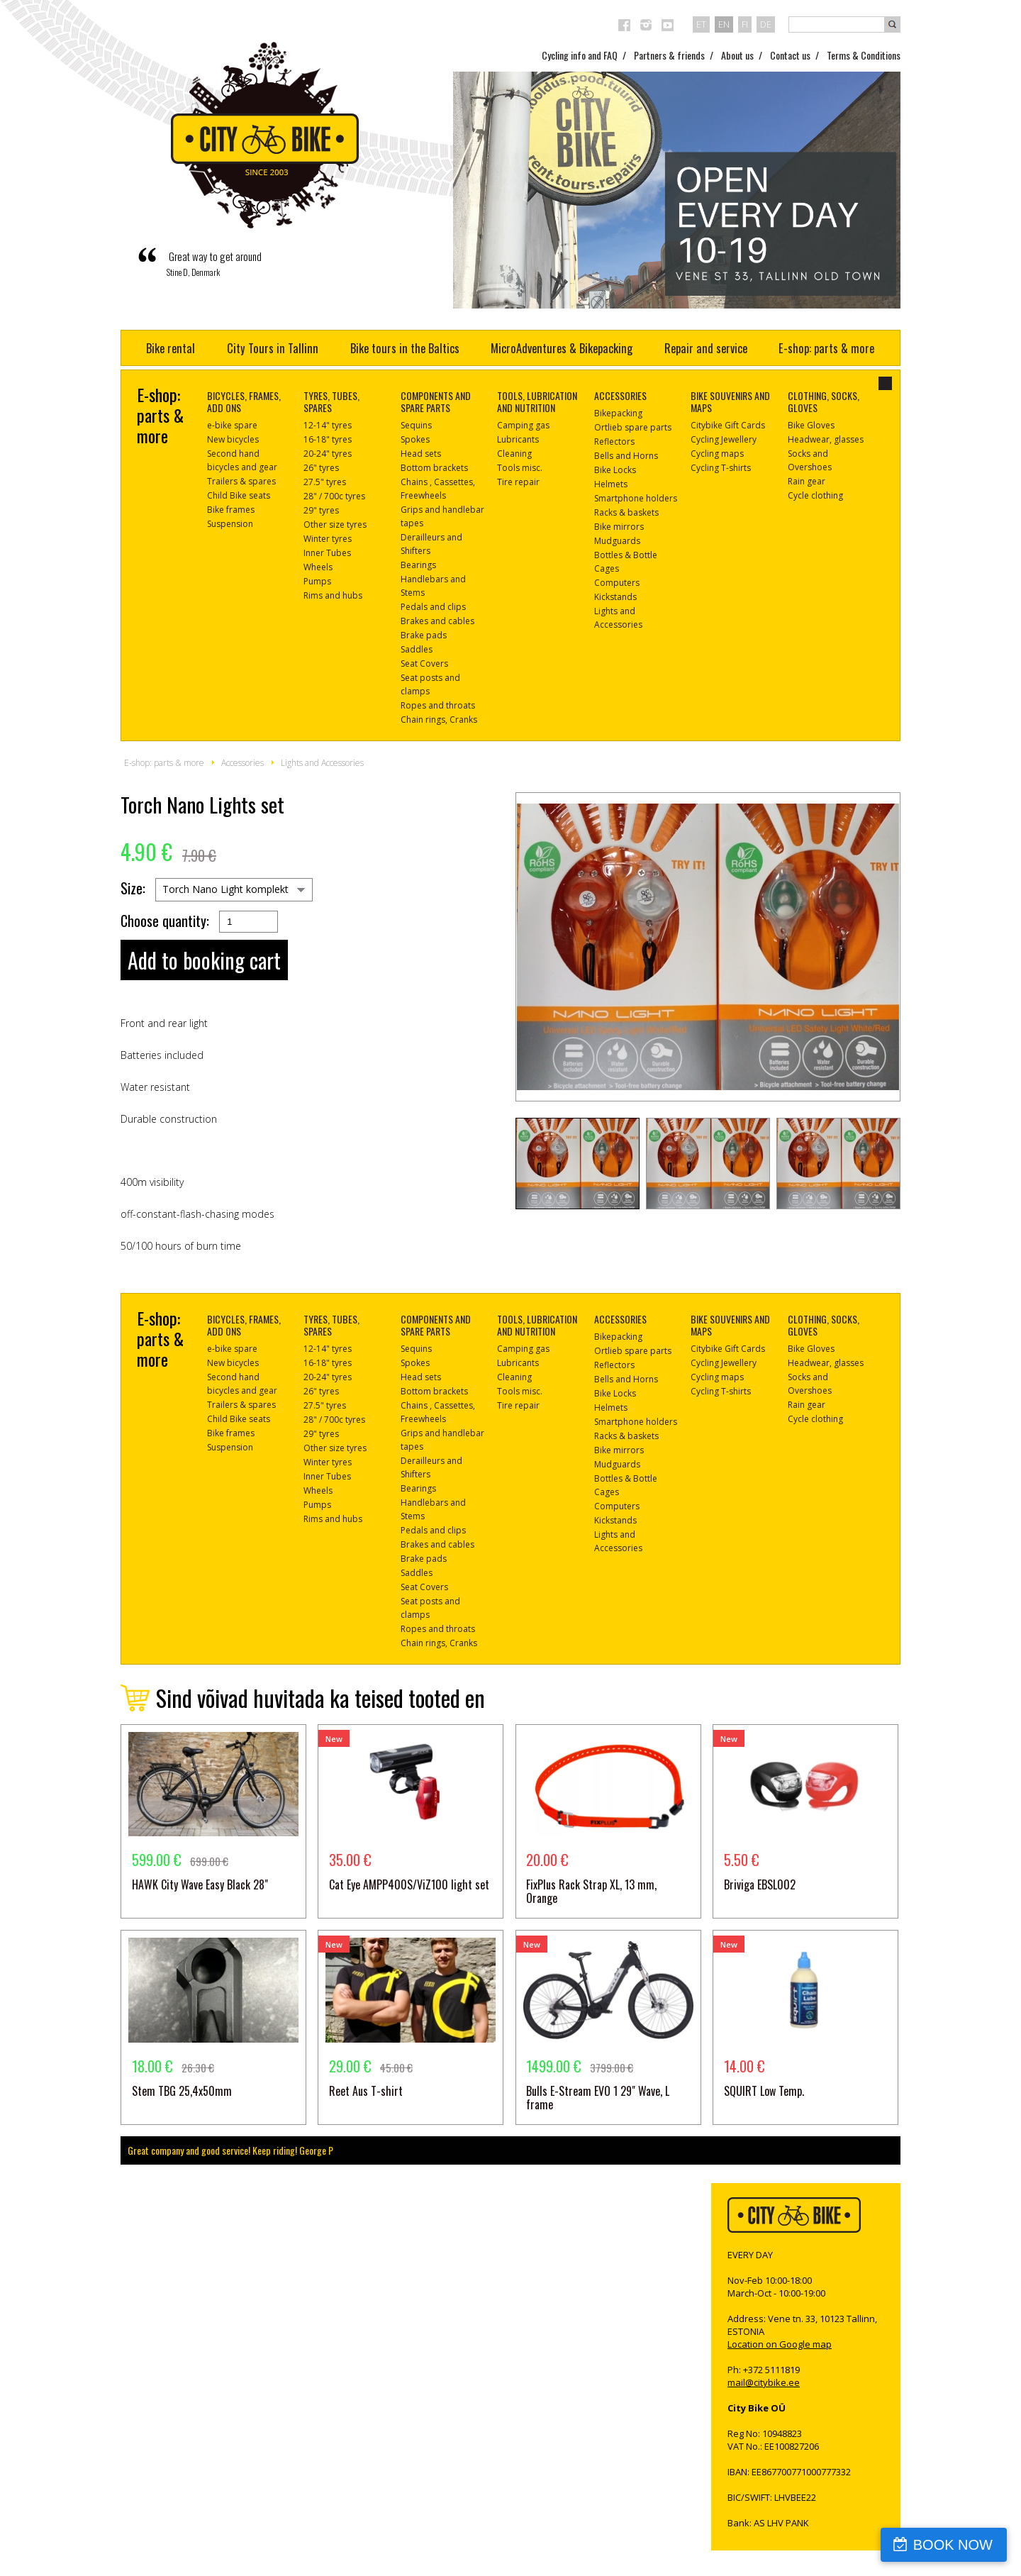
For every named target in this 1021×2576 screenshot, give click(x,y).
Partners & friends (669, 55)
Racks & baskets (626, 512)
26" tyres (321, 468)
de (765, 24)
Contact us (790, 55)
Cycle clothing (815, 495)
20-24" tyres (327, 454)
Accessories (242, 763)
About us (737, 55)
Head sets (421, 454)
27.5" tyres (324, 482)
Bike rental (170, 348)
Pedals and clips (433, 607)
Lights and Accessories (322, 763)
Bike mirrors (619, 527)
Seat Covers (424, 663)
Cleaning (514, 454)
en (724, 24)
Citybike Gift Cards (728, 425)
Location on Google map (779, 2344)
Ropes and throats (438, 705)
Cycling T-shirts (721, 468)
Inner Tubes (327, 553)
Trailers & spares (241, 481)
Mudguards (617, 541)
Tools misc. (519, 468)
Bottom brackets (434, 468)
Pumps (317, 581)
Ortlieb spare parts (632, 427)
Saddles (417, 649)
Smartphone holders (635, 498)
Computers (617, 583)
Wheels (318, 567)
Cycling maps (717, 454)
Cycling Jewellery (724, 439)
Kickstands (615, 597)
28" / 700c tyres (334, 496)
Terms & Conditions (863, 55)
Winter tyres (327, 539)
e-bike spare (232, 425)
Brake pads (424, 635)
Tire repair (518, 482)
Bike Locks (615, 470)
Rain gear (806, 481)
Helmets (610, 484)
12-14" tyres (327, 425)
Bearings (418, 565)
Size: (133, 887)
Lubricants (518, 439)
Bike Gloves (811, 425)
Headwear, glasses (826, 439)
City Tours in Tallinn (272, 348)
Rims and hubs (332, 595)
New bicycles (233, 439)
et (701, 24)
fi (745, 24)
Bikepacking (618, 413)
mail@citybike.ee (763, 2382)
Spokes (415, 439)
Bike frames (231, 510)
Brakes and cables (437, 621)
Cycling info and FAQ (580, 55)
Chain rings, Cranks (439, 720)
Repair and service (705, 348)
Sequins (416, 425)
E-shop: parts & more (826, 348)
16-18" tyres (327, 439)
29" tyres (321, 510)
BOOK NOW (953, 2545)
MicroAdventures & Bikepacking (561, 348)
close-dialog (885, 383)
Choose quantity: (165, 920)
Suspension (230, 524)
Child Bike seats (238, 495)
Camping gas (523, 425)
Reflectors (614, 441)
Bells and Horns (626, 456)
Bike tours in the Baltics (404, 348)
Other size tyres (335, 524)
